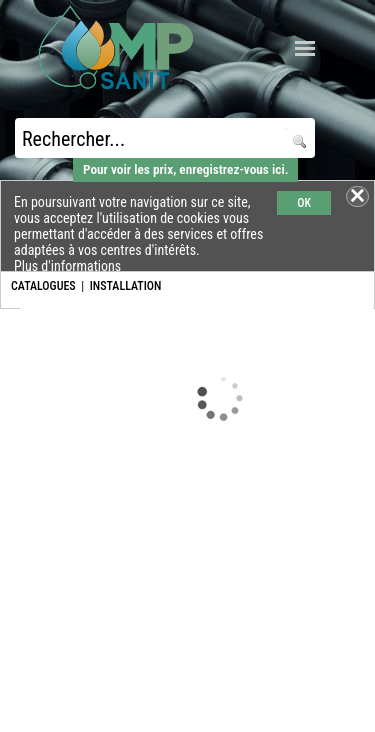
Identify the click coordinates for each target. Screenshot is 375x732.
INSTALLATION (126, 286)
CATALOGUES (43, 286)
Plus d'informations (67, 266)
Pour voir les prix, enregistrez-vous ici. (185, 169)
